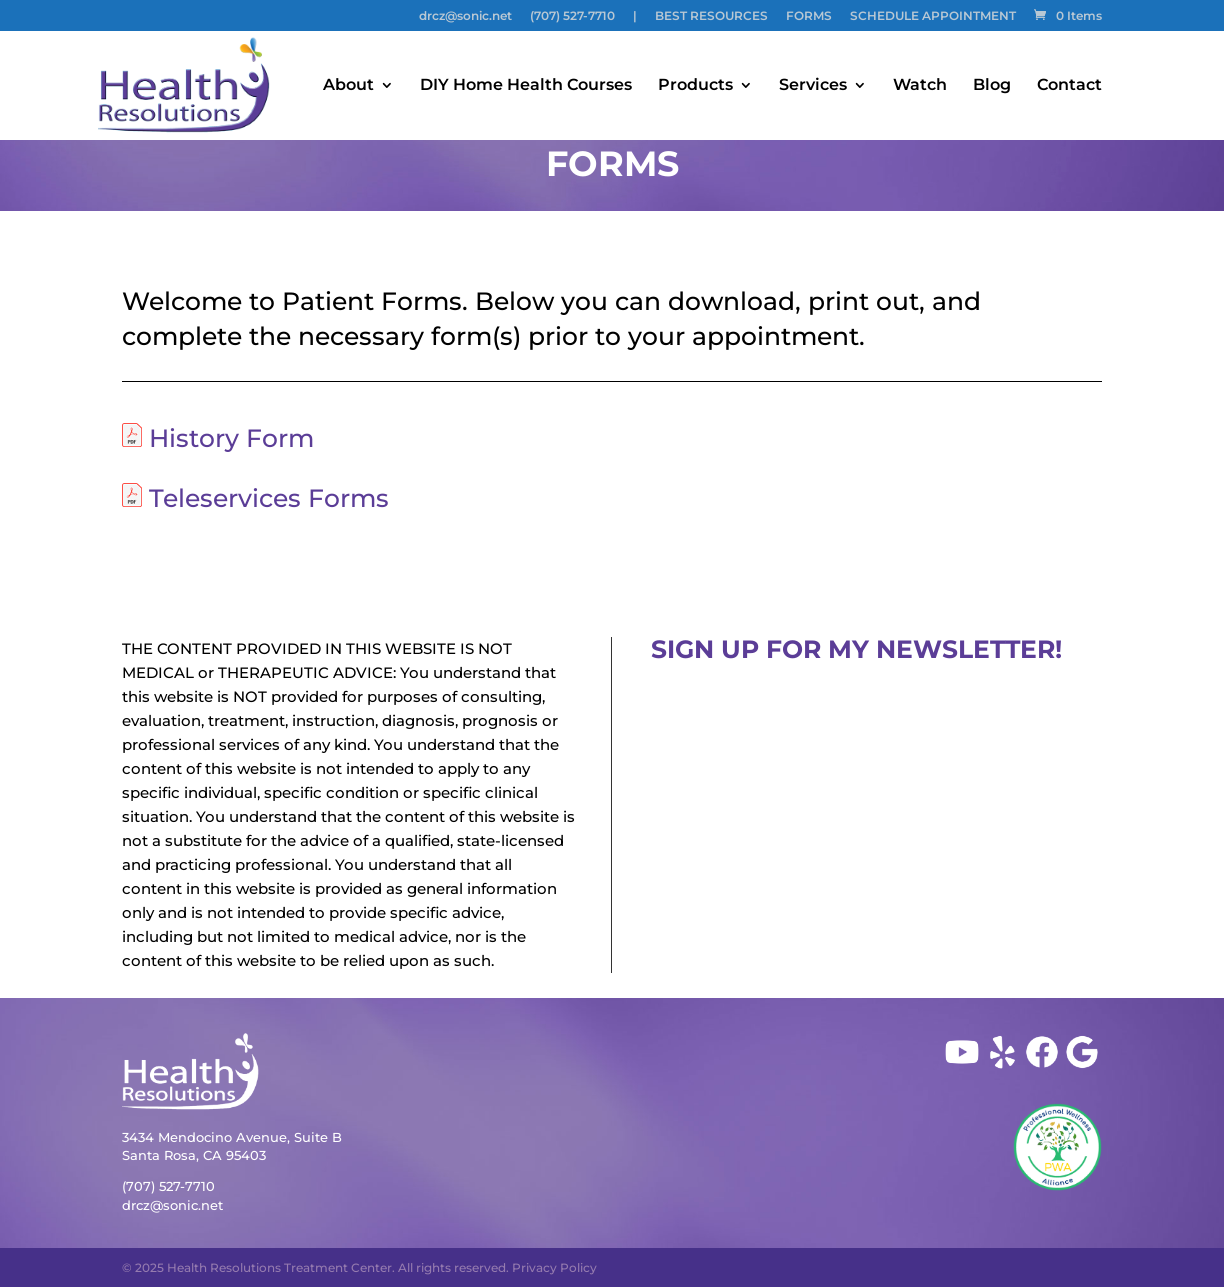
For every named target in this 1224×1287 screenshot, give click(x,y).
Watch (920, 86)
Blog (992, 86)
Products (695, 86)
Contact (1069, 86)
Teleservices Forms (269, 498)
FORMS (809, 16)
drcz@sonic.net (465, 16)
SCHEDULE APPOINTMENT (933, 16)
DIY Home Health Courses (526, 86)
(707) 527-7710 (572, 16)
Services (813, 86)
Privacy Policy (554, 1267)
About (348, 86)
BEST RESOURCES (711, 16)
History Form (231, 438)
